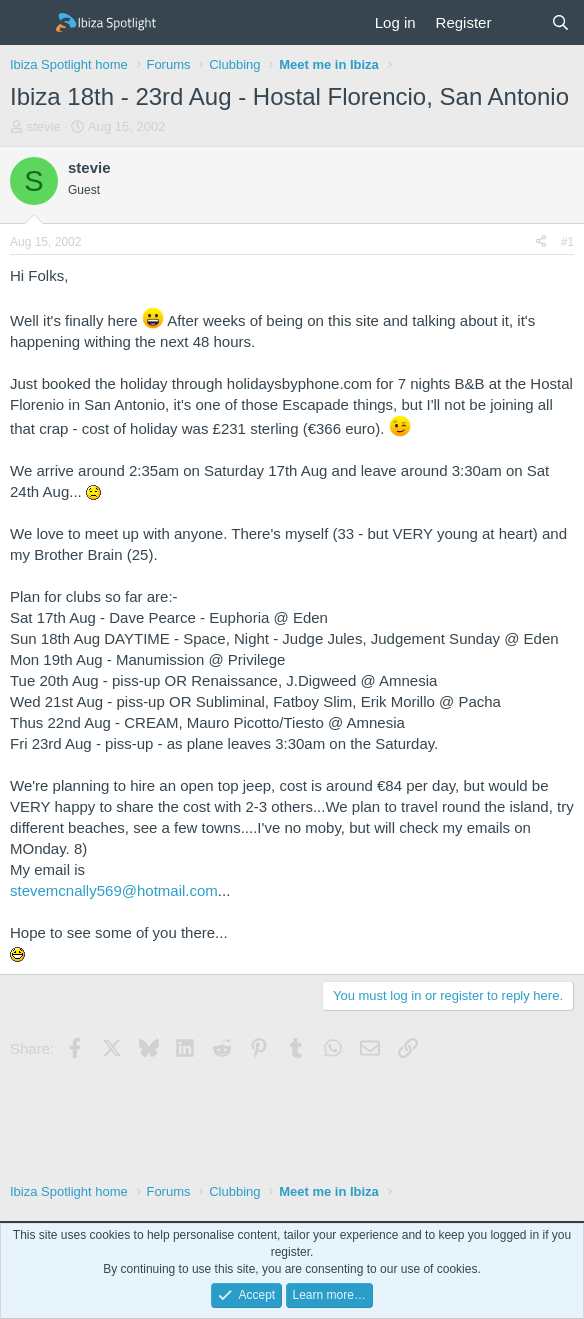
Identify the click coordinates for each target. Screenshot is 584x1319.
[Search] (560, 22)
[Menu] (27, 23)
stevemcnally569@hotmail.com (114, 890)
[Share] (541, 242)
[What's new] (520, 22)
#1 (567, 242)
